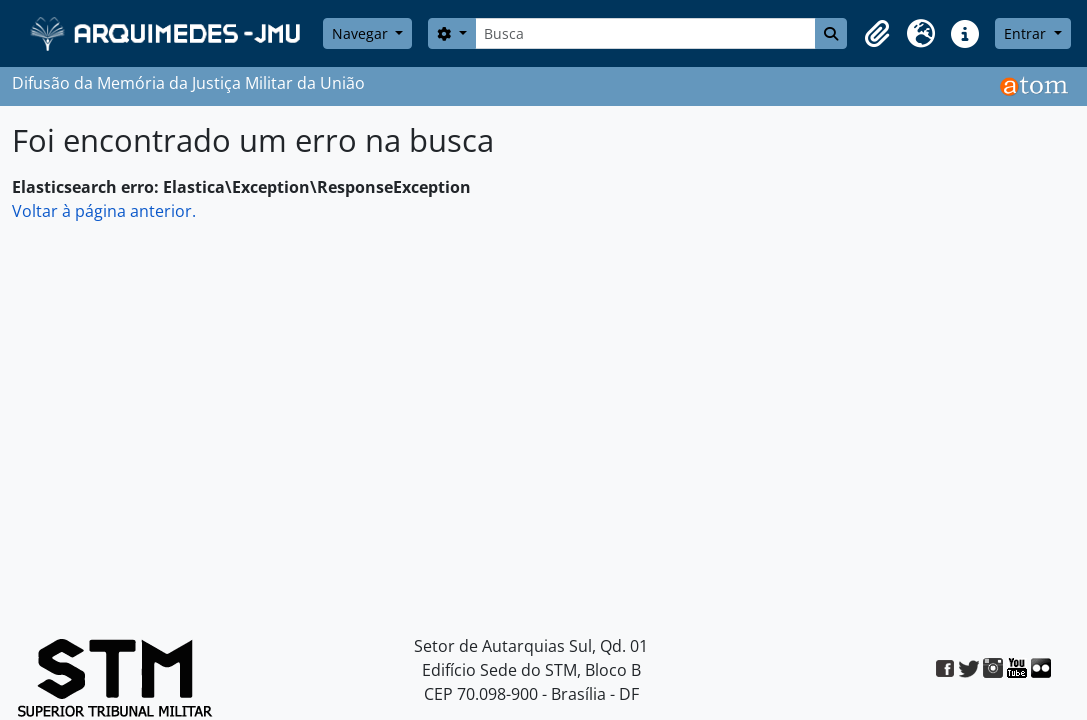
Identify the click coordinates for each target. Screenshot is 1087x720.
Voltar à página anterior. (104, 211)
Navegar (362, 33)
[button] (877, 34)
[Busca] (646, 33)
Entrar (1027, 33)
